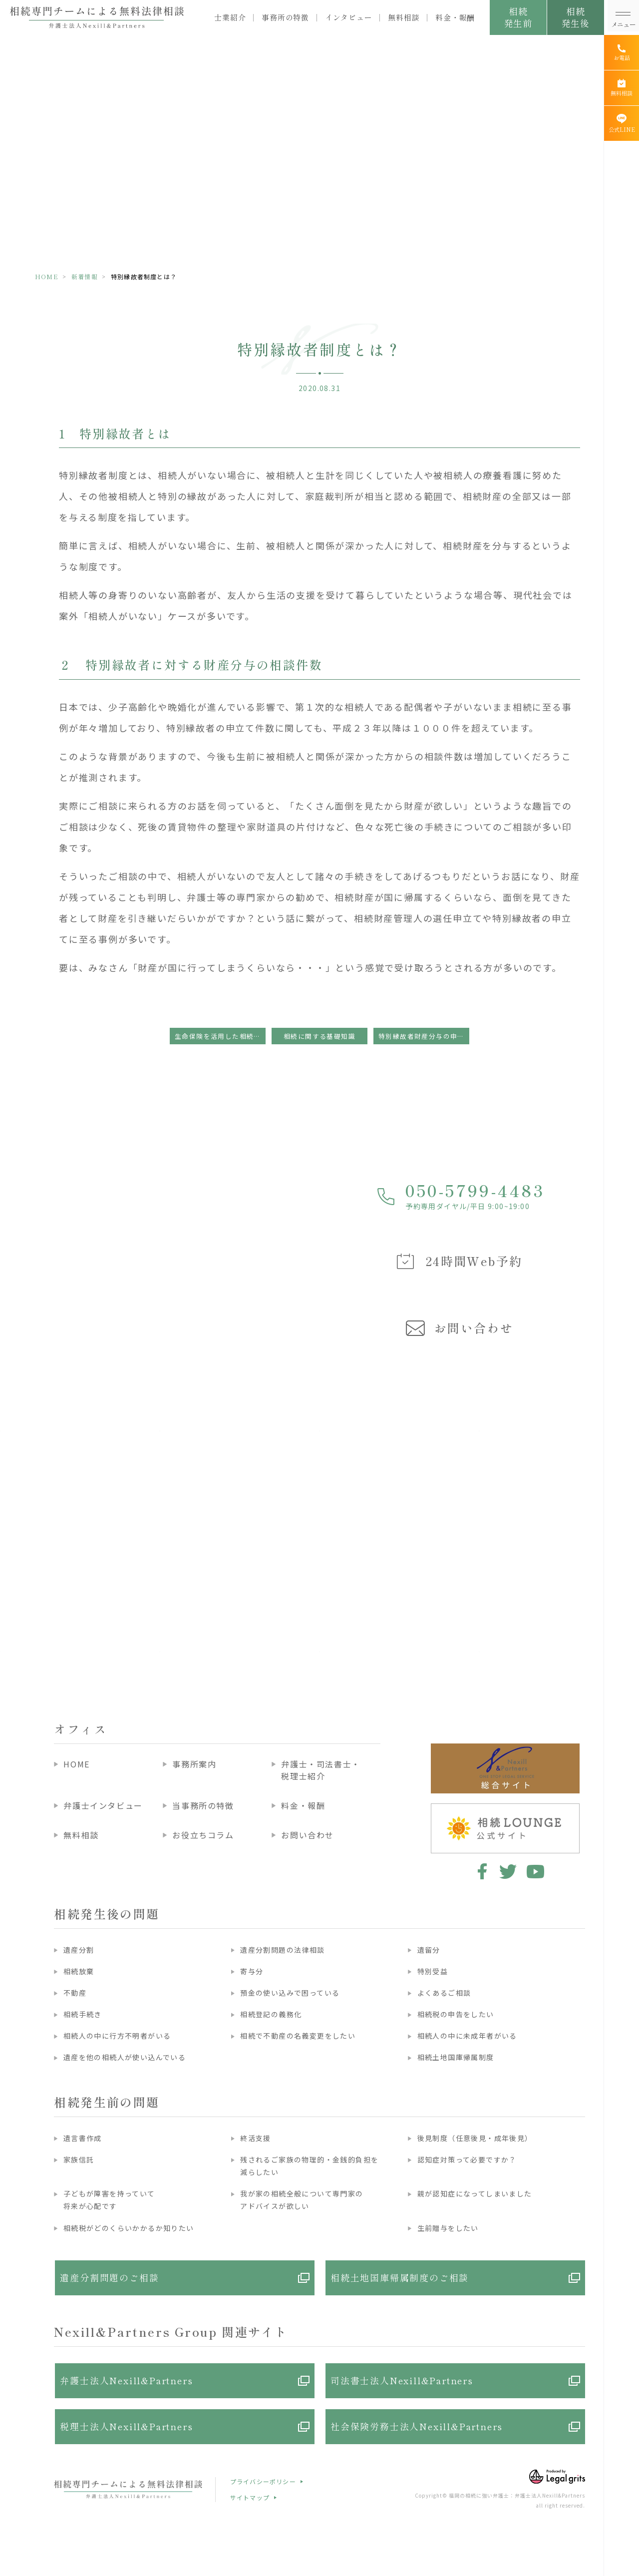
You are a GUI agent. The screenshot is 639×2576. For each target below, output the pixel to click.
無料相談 (403, 17)
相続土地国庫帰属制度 (455, 2057)
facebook (480, 1871)
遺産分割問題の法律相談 (282, 1950)
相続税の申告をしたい (455, 2014)
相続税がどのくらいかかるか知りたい (128, 2228)
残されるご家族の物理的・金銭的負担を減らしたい (309, 2165)
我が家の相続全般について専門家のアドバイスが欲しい (301, 2199)
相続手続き (82, 2014)
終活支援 (255, 2138)
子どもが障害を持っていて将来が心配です (109, 2199)
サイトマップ (250, 2497)
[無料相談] (621, 87)
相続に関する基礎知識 (319, 1036)
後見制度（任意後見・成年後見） (475, 2138)
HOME (46, 276)
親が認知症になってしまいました (474, 2193)
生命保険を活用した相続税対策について (220, 1036)
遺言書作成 (82, 2138)
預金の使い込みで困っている (289, 1993)
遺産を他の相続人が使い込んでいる (124, 2057)
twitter (508, 1871)
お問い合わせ (307, 1835)
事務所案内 (194, 1764)
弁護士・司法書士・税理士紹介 (320, 1770)
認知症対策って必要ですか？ (467, 2159)
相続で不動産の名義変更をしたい (297, 2036)
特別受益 (432, 1971)
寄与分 (251, 1971)
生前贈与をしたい (448, 2228)
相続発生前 (518, 16)
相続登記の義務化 (271, 2014)
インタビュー (348, 17)
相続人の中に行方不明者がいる (117, 2036)
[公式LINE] (621, 123)
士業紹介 (230, 17)
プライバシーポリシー (263, 2481)
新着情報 (84, 276)
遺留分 (428, 1950)
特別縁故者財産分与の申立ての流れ (423, 1036)
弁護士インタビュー (102, 1805)
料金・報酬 (455, 17)
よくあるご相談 (444, 1993)
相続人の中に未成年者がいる (467, 2036)
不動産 (74, 1993)
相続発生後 (575, 16)
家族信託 (78, 2159)
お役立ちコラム (203, 1835)
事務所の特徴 (285, 17)
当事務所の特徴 (203, 1805)
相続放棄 (78, 1971)
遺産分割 (78, 1950)
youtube (535, 1871)
